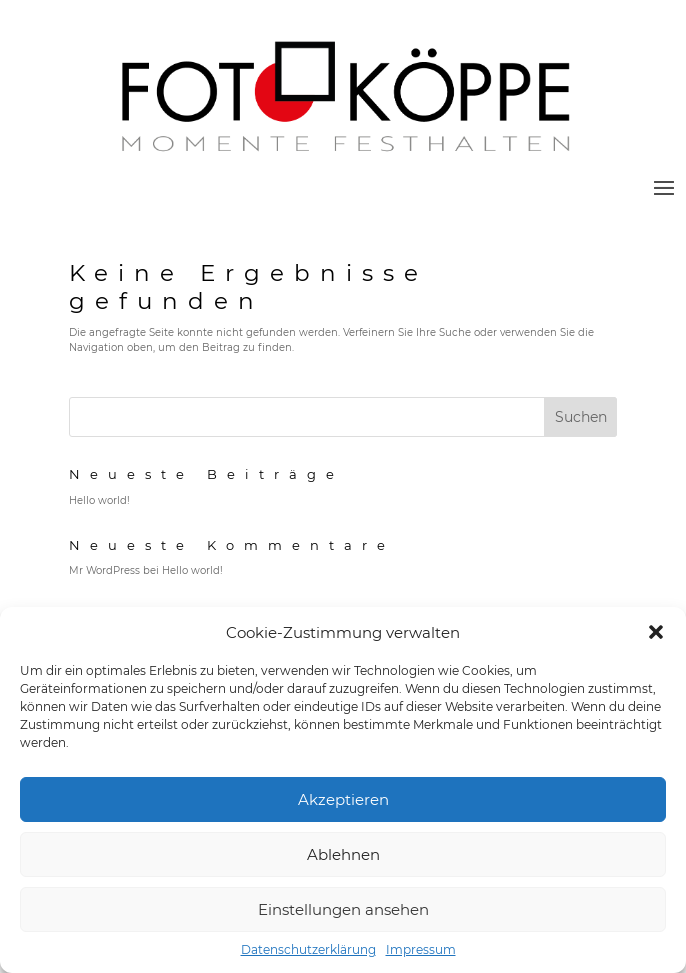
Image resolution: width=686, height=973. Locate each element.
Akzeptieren (343, 799)
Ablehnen (343, 854)
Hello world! (99, 500)
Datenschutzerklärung (308, 949)
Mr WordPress (104, 570)
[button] (656, 632)
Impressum (421, 949)
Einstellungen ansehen (343, 909)
